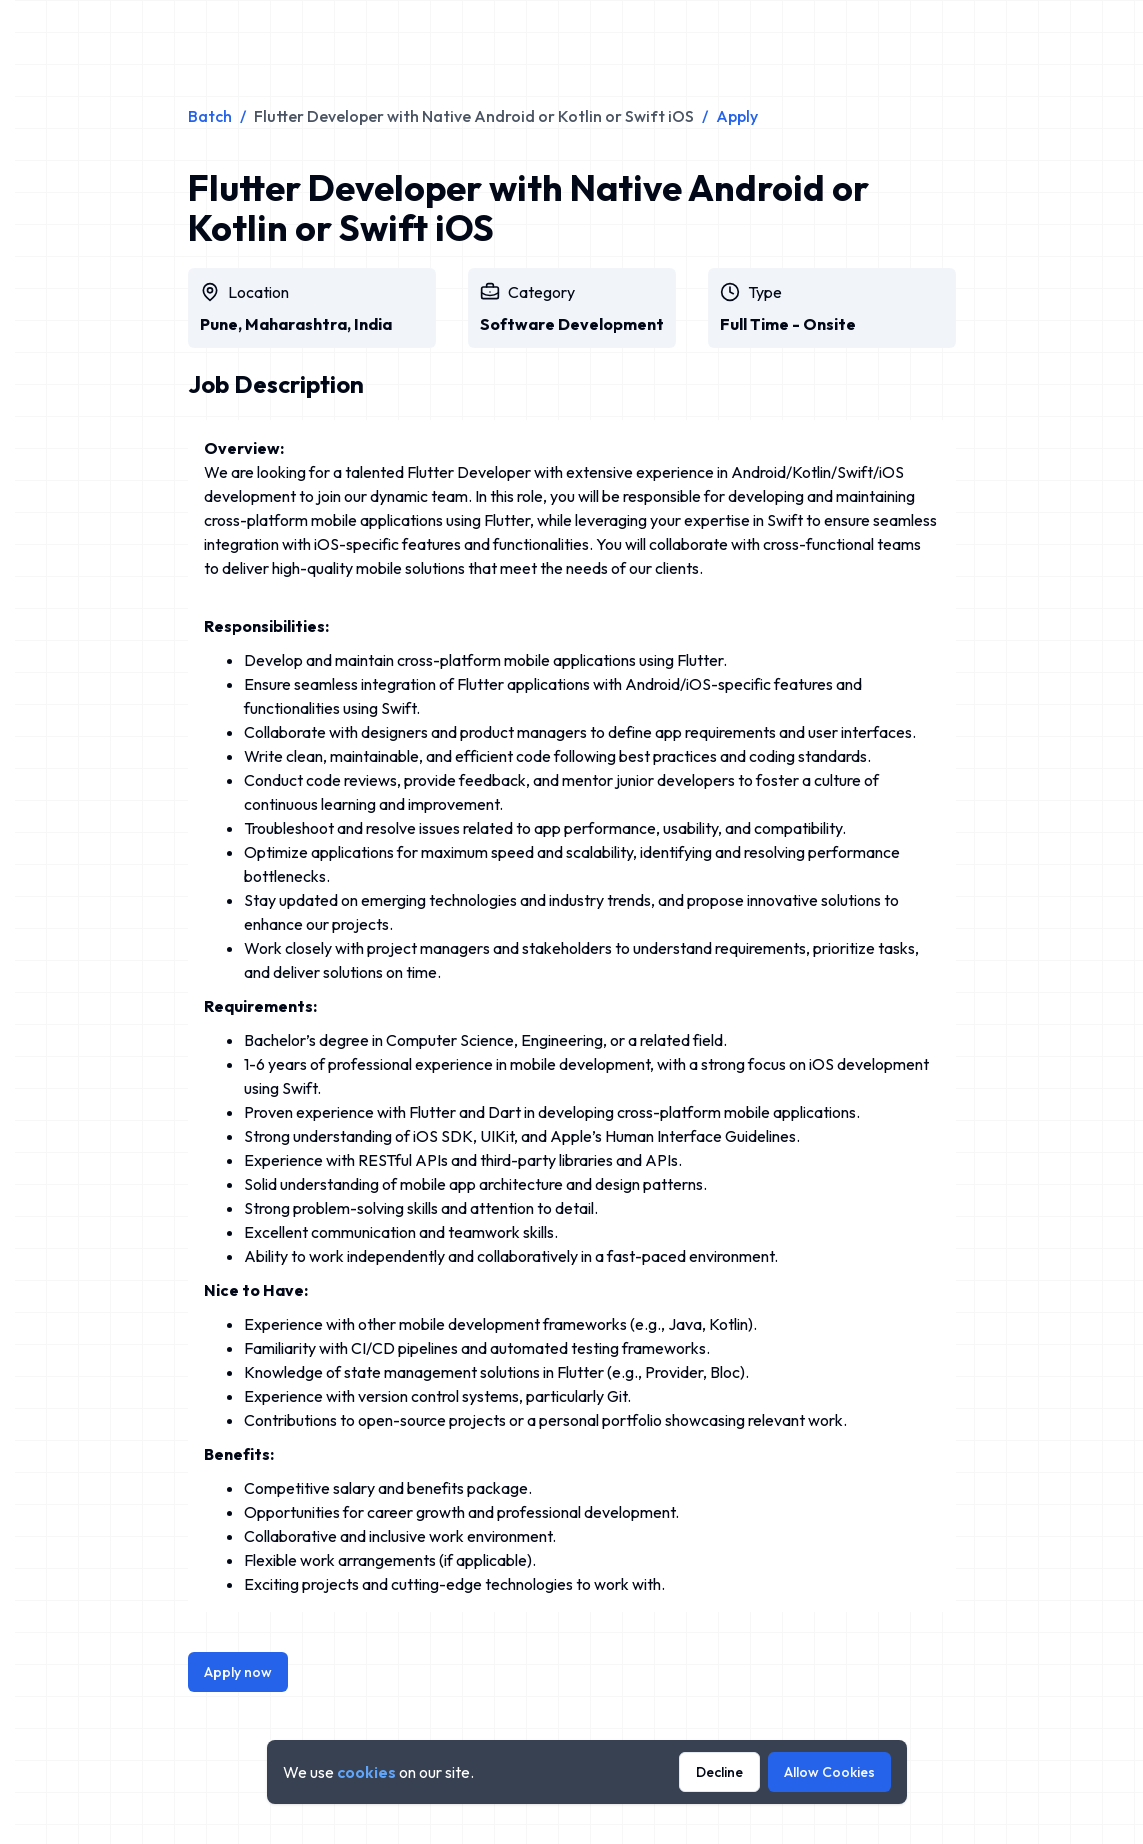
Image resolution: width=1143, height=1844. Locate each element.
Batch (210, 116)
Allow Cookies (829, 1772)
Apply (737, 116)
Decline (719, 1772)
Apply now (238, 1672)
